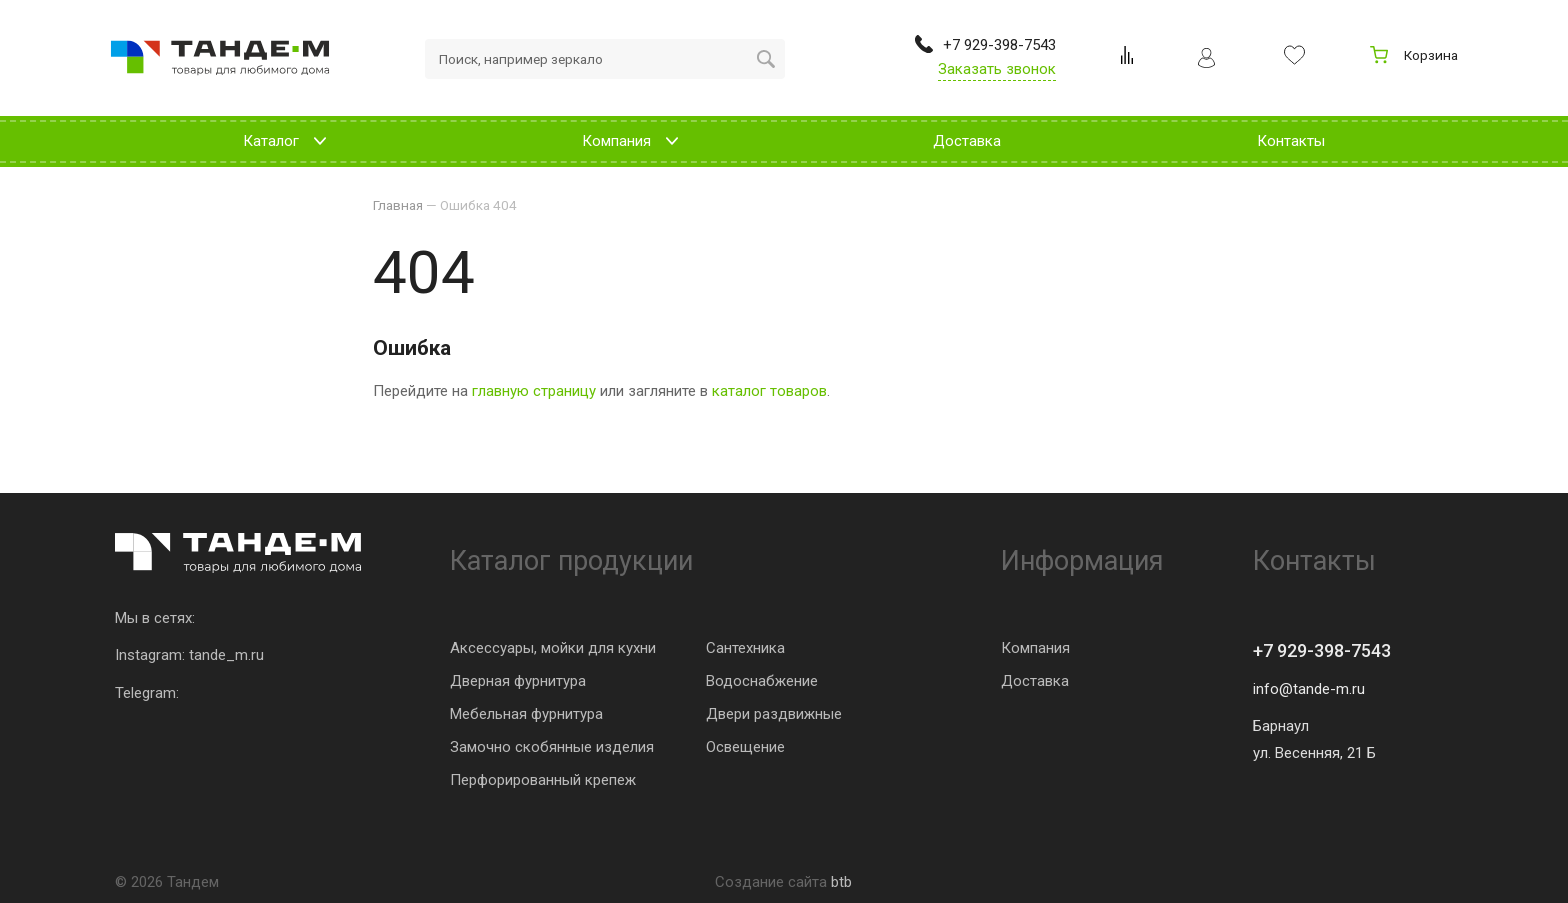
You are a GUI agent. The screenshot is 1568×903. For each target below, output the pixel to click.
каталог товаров (769, 391)
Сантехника (745, 648)
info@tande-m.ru (1309, 689)
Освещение (745, 747)
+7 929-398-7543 (1322, 650)
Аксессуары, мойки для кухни (553, 648)
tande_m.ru (226, 655)
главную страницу (534, 391)
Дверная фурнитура (518, 681)
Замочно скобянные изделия (552, 747)
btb (841, 882)
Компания (1035, 648)
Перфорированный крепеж (543, 780)
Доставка (1035, 681)
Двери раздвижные (774, 714)
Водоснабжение (762, 681)
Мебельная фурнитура (526, 714)
